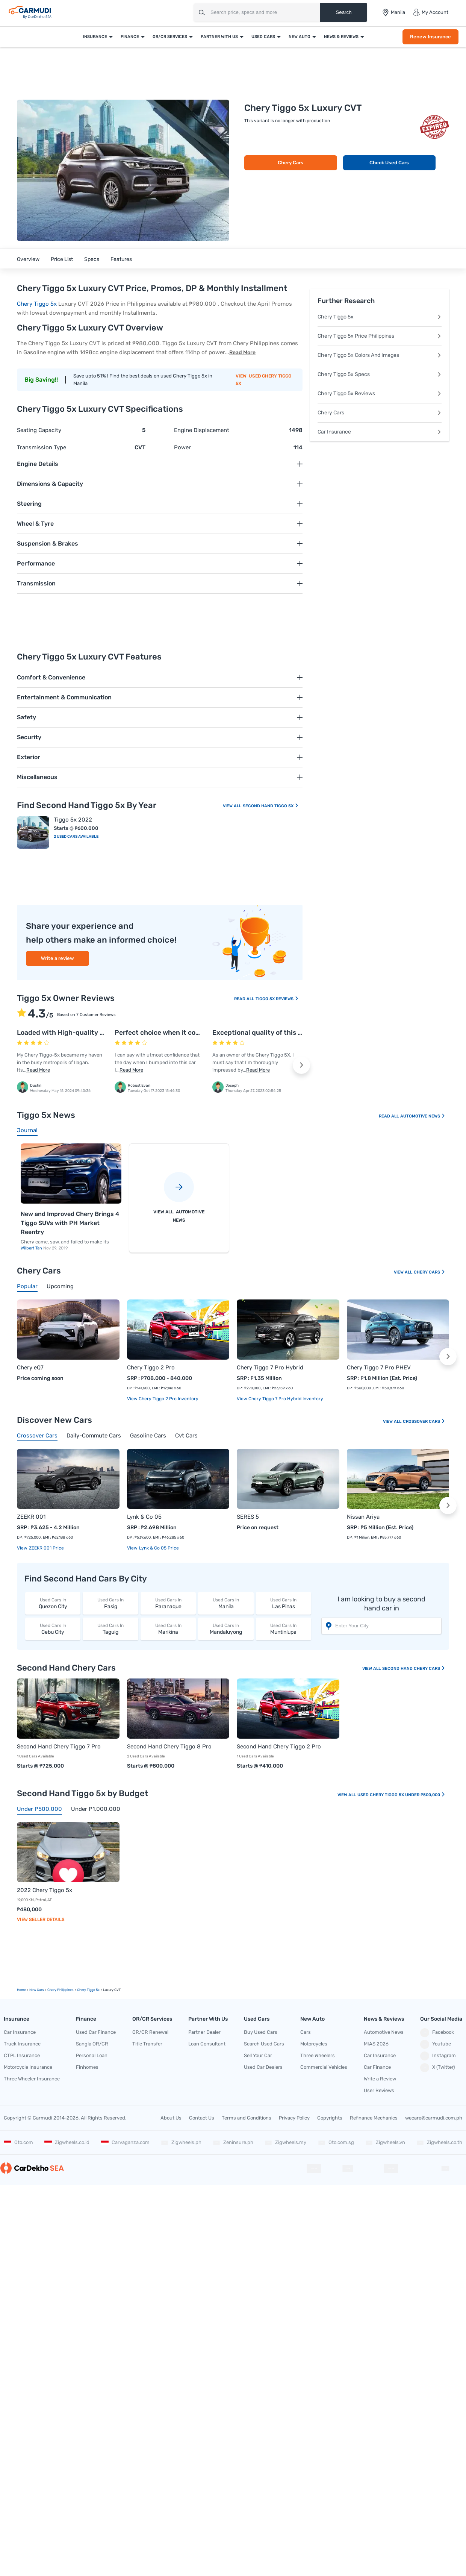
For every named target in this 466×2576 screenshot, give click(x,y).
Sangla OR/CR (92, 2044)
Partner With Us (219, 36)
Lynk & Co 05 (144, 1516)
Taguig (110, 1628)
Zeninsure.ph (233, 2142)
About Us (171, 2118)
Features (121, 259)
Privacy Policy (294, 2118)
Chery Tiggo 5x (37, 303)
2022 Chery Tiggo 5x (44, 1890)
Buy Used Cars (260, 2032)
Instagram (438, 2055)
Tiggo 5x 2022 (73, 819)
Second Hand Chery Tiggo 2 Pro (279, 1746)
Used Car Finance (96, 2032)
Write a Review (380, 2079)
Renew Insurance (430, 36)
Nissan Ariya (363, 1516)
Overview (28, 259)
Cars (305, 2032)
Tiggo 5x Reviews (277, 998)
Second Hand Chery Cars (413, 1668)
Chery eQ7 (30, 1367)
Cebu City (53, 1628)
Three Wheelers (317, 2055)
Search (343, 12)
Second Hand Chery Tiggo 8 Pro (169, 1746)
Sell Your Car (258, 2055)
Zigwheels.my (285, 2142)
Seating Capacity (39, 430)
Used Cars (263, 36)
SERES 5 (248, 1516)
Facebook (437, 2032)
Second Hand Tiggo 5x (271, 806)
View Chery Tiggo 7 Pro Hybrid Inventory (280, 1398)
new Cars (36, 1990)
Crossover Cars (424, 1421)
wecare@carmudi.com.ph (433, 2118)
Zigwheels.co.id (66, 2142)
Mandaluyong (225, 1628)
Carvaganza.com (125, 2142)
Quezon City (53, 1603)
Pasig (110, 1603)
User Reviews (379, 2090)
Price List (62, 259)
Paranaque (168, 1603)
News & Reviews (341, 36)
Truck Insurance (22, 2044)
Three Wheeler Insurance (32, 2079)
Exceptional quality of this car (260, 1032)
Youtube (435, 2044)
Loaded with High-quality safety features (82, 1032)
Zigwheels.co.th (439, 2142)
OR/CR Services (170, 36)
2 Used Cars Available (76, 836)
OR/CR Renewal (150, 2032)
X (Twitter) (437, 2067)
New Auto (299, 36)
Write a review (57, 958)
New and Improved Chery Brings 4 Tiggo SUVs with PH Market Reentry (70, 1222)
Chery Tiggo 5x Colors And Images (380, 355)
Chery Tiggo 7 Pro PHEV (379, 1367)
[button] (301, 1065)
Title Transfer (147, 2044)
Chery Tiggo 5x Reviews (380, 393)
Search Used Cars (264, 2044)
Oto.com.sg (336, 2142)
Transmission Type (41, 447)
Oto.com (18, 2142)
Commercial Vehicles (323, 2067)
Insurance (95, 36)
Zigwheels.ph (181, 2142)
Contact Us (201, 2118)
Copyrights (329, 2118)
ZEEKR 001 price (46, 1548)
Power (182, 447)
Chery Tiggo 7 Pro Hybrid (270, 1367)
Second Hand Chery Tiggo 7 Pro (59, 1746)
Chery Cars (290, 162)
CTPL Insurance (22, 2055)
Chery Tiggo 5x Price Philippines (380, 336)
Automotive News (422, 1116)
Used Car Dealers (263, 2067)
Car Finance (377, 2067)
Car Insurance (380, 432)
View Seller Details (41, 1919)
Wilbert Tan (32, 1248)
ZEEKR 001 (31, 1516)
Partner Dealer (204, 2032)
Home (21, 1990)
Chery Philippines (60, 1990)
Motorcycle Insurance (28, 2067)
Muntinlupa (283, 1628)
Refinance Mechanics (374, 2118)
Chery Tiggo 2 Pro (151, 1367)
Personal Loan (91, 2055)
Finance (130, 36)
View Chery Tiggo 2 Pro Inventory (162, 1398)
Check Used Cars (389, 162)
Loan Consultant (206, 2044)
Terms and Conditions (246, 2118)
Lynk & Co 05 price (158, 1548)
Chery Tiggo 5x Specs (380, 374)
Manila (225, 1603)
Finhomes (87, 2067)
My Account (430, 12)
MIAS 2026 (376, 2044)
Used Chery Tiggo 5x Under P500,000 (401, 1794)
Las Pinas (283, 1603)
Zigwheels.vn (385, 2142)
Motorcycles (313, 2044)
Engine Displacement (201, 430)
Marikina (168, 1628)
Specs (91, 259)
